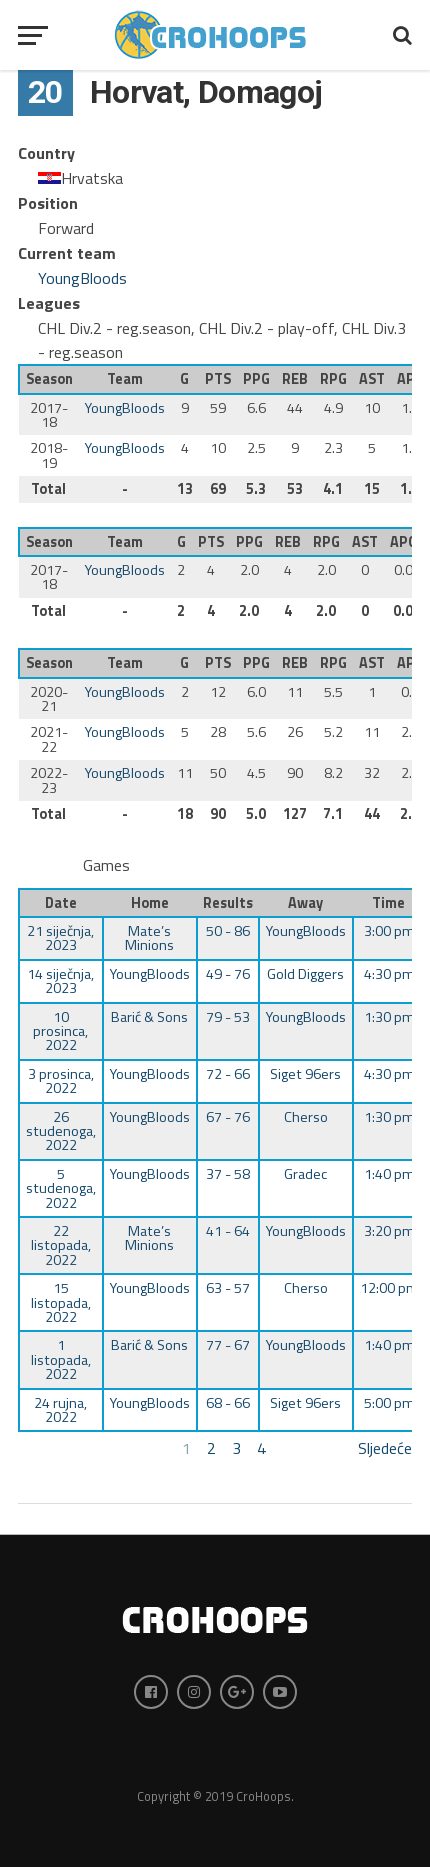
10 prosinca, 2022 (60, 1031)
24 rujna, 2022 (60, 1410)
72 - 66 (228, 1074)
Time (388, 903)
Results (228, 903)
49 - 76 (228, 974)
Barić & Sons (149, 1017)
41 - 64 (228, 1231)
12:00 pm (389, 1288)
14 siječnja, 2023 (60, 981)
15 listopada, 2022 (61, 1302)
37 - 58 (228, 1174)
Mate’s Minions (149, 938)
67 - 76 (228, 1117)
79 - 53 (228, 1017)
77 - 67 (228, 1345)
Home (150, 903)
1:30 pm (389, 1017)
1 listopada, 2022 (61, 1359)
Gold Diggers (305, 974)
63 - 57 (228, 1288)
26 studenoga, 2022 (61, 1131)
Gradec (305, 1174)
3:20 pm (389, 1231)
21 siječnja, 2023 (60, 938)
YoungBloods (82, 278)
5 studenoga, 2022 (61, 1188)
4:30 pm (389, 974)
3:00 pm (389, 931)
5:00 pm (389, 1403)
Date (61, 903)
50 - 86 (228, 931)
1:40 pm (389, 1174)
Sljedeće (385, 1448)
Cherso (306, 1117)
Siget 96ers (305, 1074)
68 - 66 (228, 1403)
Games (106, 865)
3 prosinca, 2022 (61, 1081)
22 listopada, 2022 (61, 1245)
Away (305, 903)
